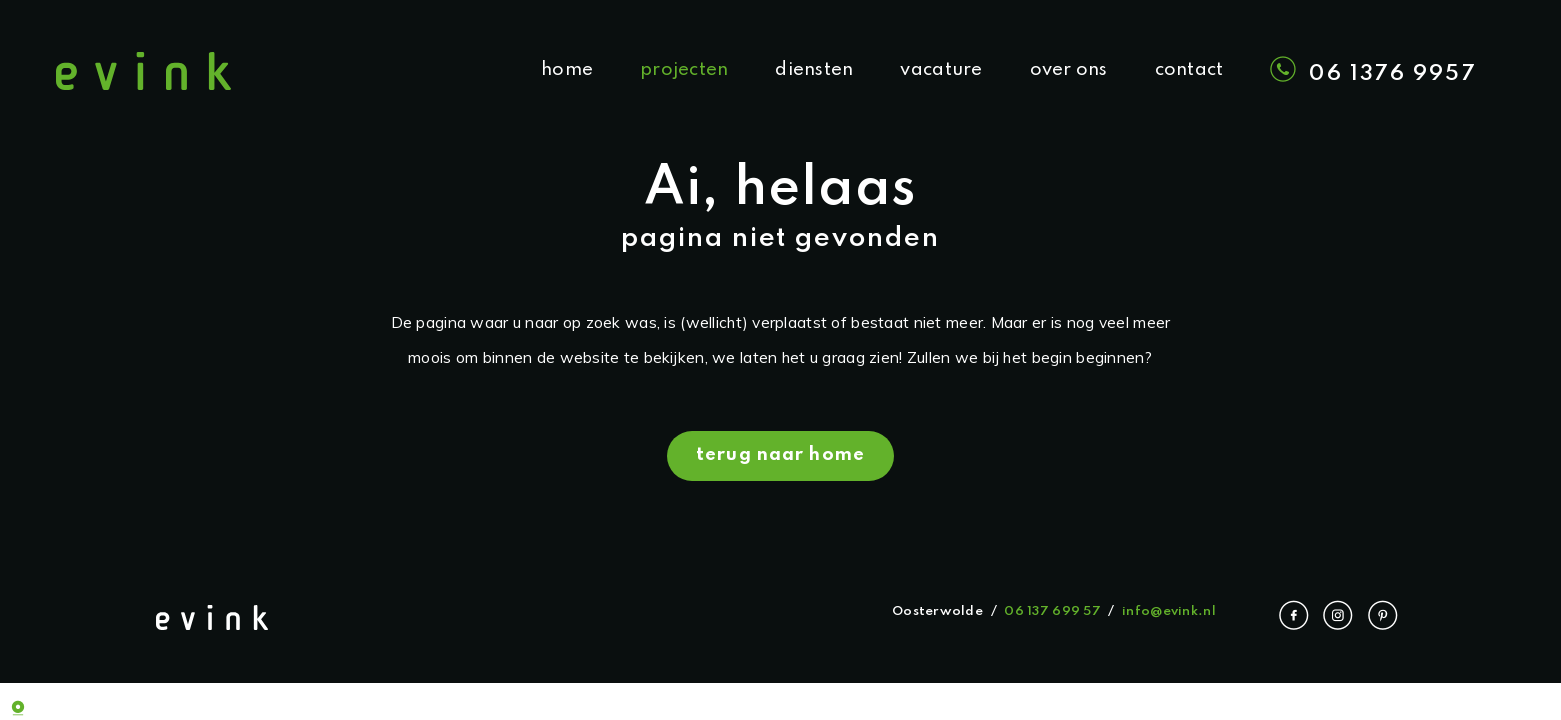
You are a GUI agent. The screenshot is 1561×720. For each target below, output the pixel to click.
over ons (1069, 70)
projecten (684, 70)
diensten (814, 70)
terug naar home (780, 455)
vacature (941, 70)
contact (1189, 70)
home (567, 70)
